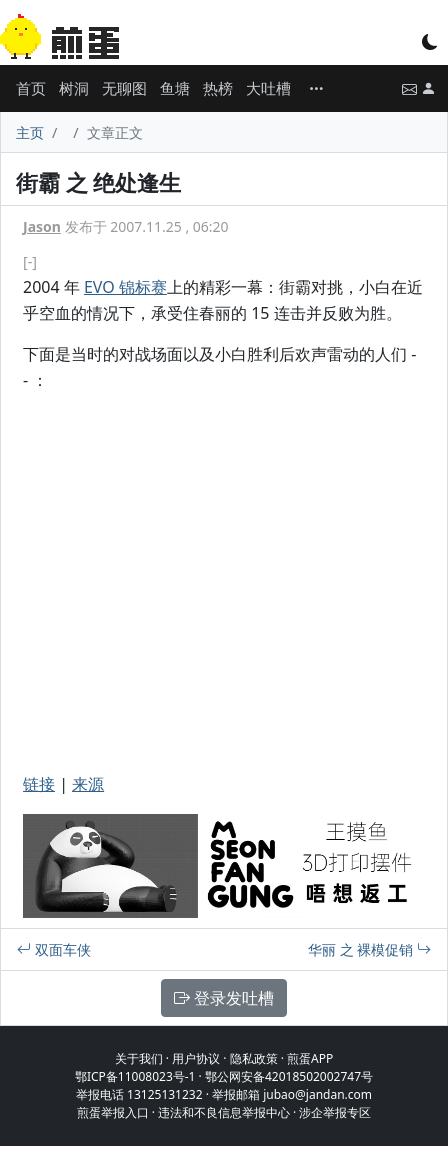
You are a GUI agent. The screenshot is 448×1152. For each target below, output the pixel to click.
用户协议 (196, 1058)
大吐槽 (268, 88)
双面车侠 (54, 949)
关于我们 (139, 1058)
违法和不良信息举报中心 (224, 1112)
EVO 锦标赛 (125, 287)
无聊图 (124, 88)
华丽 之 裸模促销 (369, 949)
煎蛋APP (310, 1058)
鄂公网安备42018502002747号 (289, 1076)
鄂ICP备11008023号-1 (135, 1076)
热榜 (218, 88)
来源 (88, 784)
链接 (39, 784)
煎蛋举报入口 (113, 1112)
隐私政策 (254, 1058)
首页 (31, 88)
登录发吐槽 (224, 998)
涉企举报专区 (335, 1112)
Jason (42, 226)
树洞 (74, 88)
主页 (30, 132)
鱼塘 (175, 88)
